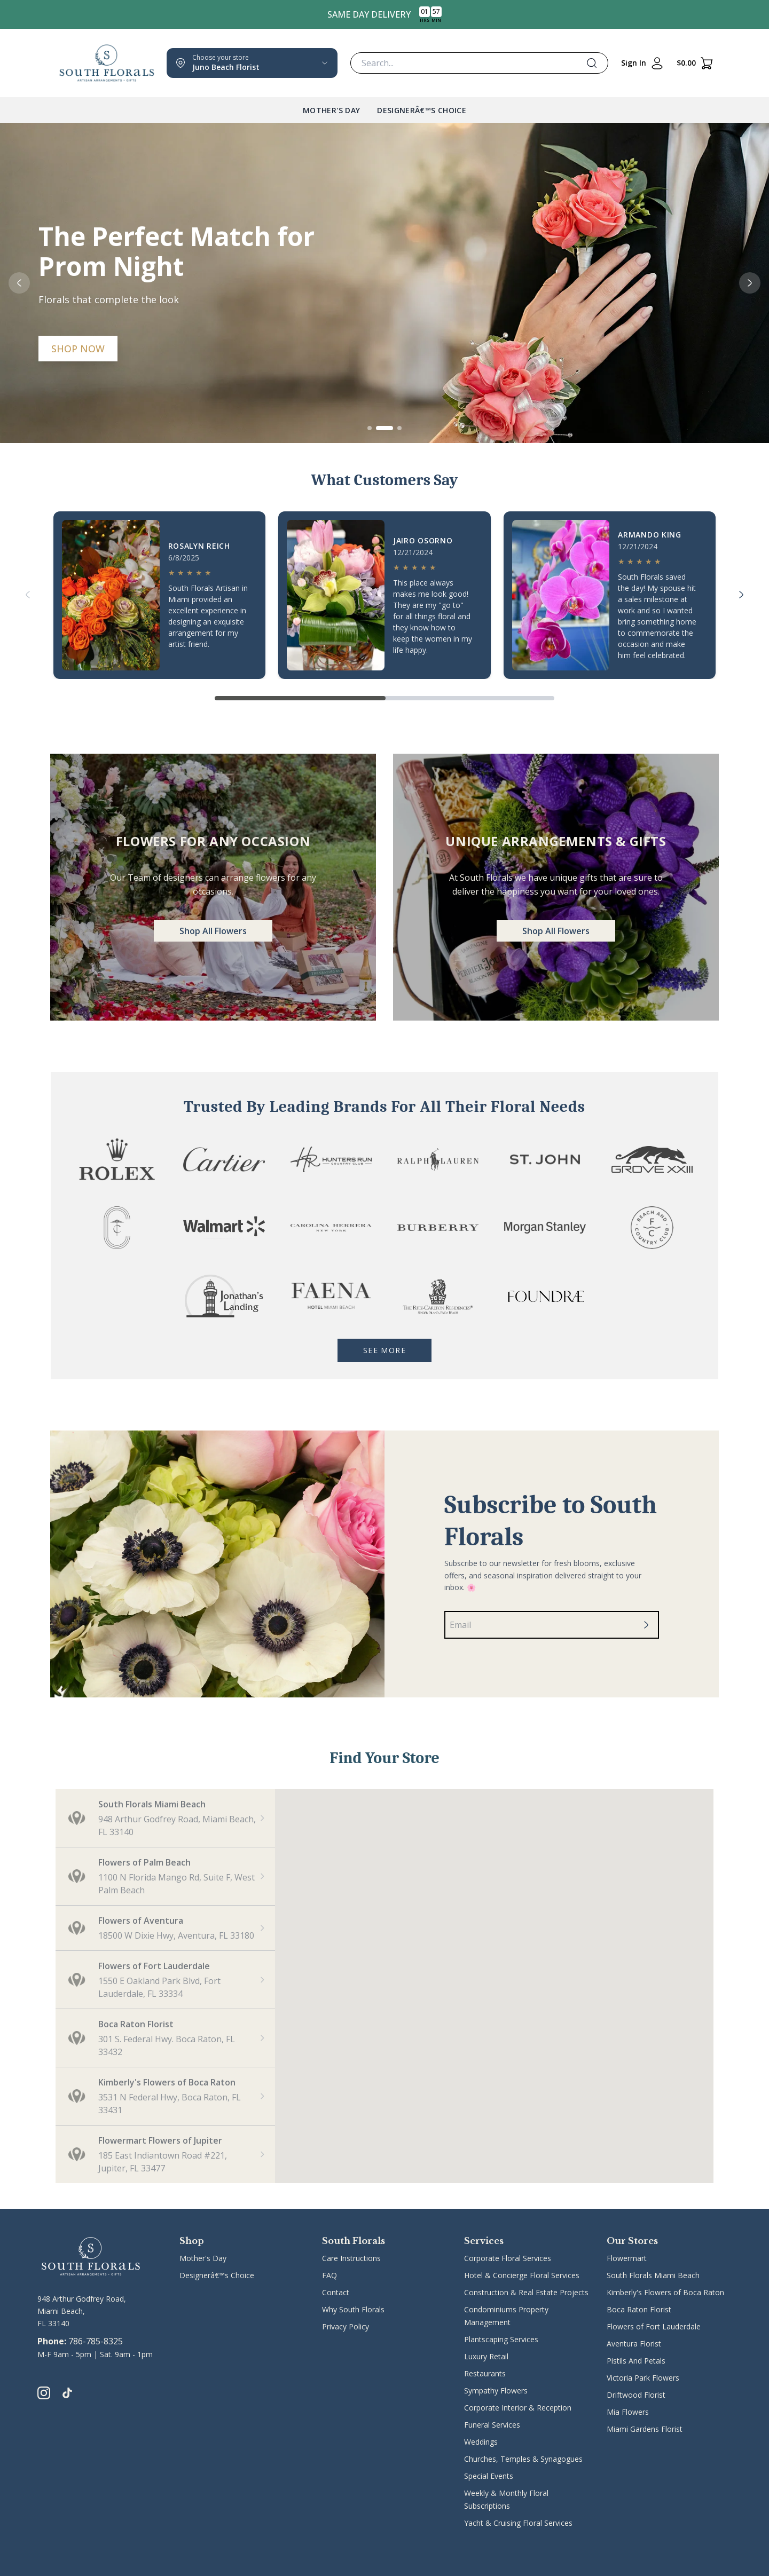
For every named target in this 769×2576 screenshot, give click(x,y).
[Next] (741, 594)
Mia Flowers (628, 2412)
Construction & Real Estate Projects (526, 2292)
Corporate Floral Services (507, 2258)
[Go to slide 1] (369, 428)
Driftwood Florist (636, 2395)
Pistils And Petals (636, 2361)
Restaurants (485, 2373)
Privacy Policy (345, 2326)
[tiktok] (67, 2393)
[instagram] (43, 2393)
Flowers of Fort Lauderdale (654, 2326)
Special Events (488, 2476)
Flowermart (627, 2258)
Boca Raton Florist (639, 2309)
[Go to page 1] (300, 698)
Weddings (481, 2442)
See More (384, 1350)
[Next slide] (749, 283)
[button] (165, 1818)
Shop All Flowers (213, 931)
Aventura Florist (634, 2343)
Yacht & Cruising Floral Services (518, 2523)
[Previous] (27, 594)
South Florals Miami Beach (653, 2275)
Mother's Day (331, 110)
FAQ (329, 2275)
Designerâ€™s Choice (421, 110)
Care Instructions (351, 2258)
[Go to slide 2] (384, 428)
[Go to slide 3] (399, 428)
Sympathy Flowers (496, 2390)
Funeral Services (492, 2425)
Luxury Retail (486, 2356)
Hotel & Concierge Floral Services (521, 2275)
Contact (335, 2292)
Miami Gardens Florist (644, 2429)
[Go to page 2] (468, 698)
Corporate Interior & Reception (517, 2408)
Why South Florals (353, 2309)
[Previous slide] (19, 283)
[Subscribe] (646, 1624)
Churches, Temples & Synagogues (523, 2459)
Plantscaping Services (501, 2339)
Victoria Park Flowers (643, 2378)
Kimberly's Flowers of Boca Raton (665, 2292)
